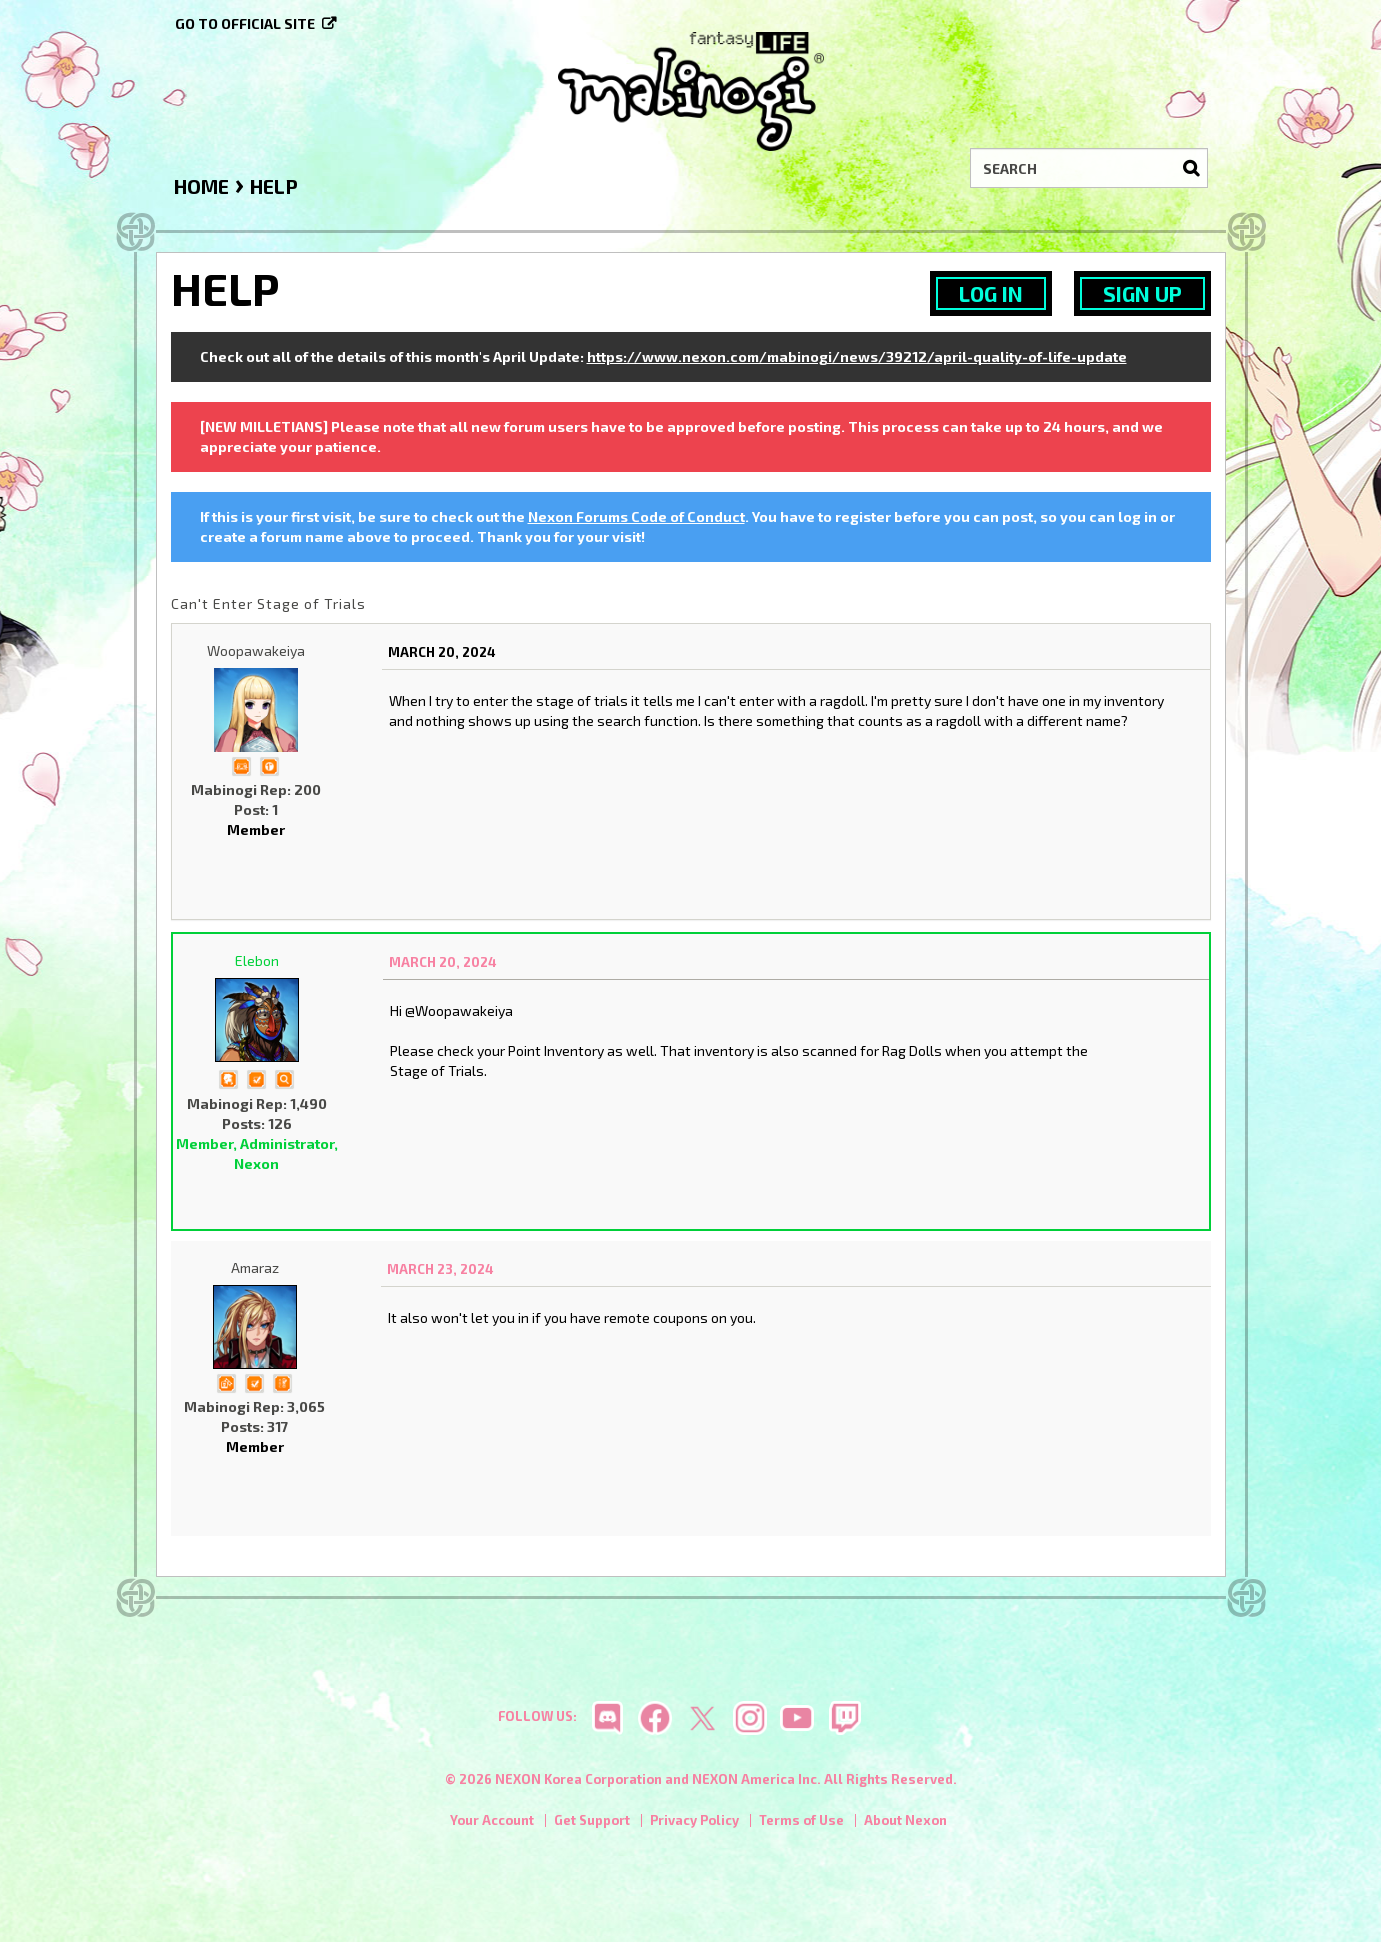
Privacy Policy (694, 1821)
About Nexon (905, 1821)
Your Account (492, 1821)
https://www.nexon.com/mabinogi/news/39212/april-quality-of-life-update (857, 356)
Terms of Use (801, 1821)
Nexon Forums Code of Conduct (636, 516)
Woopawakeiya (256, 650)
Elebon (257, 960)
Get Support (592, 1821)
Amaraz (255, 1267)
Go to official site (245, 23)
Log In (991, 293)
